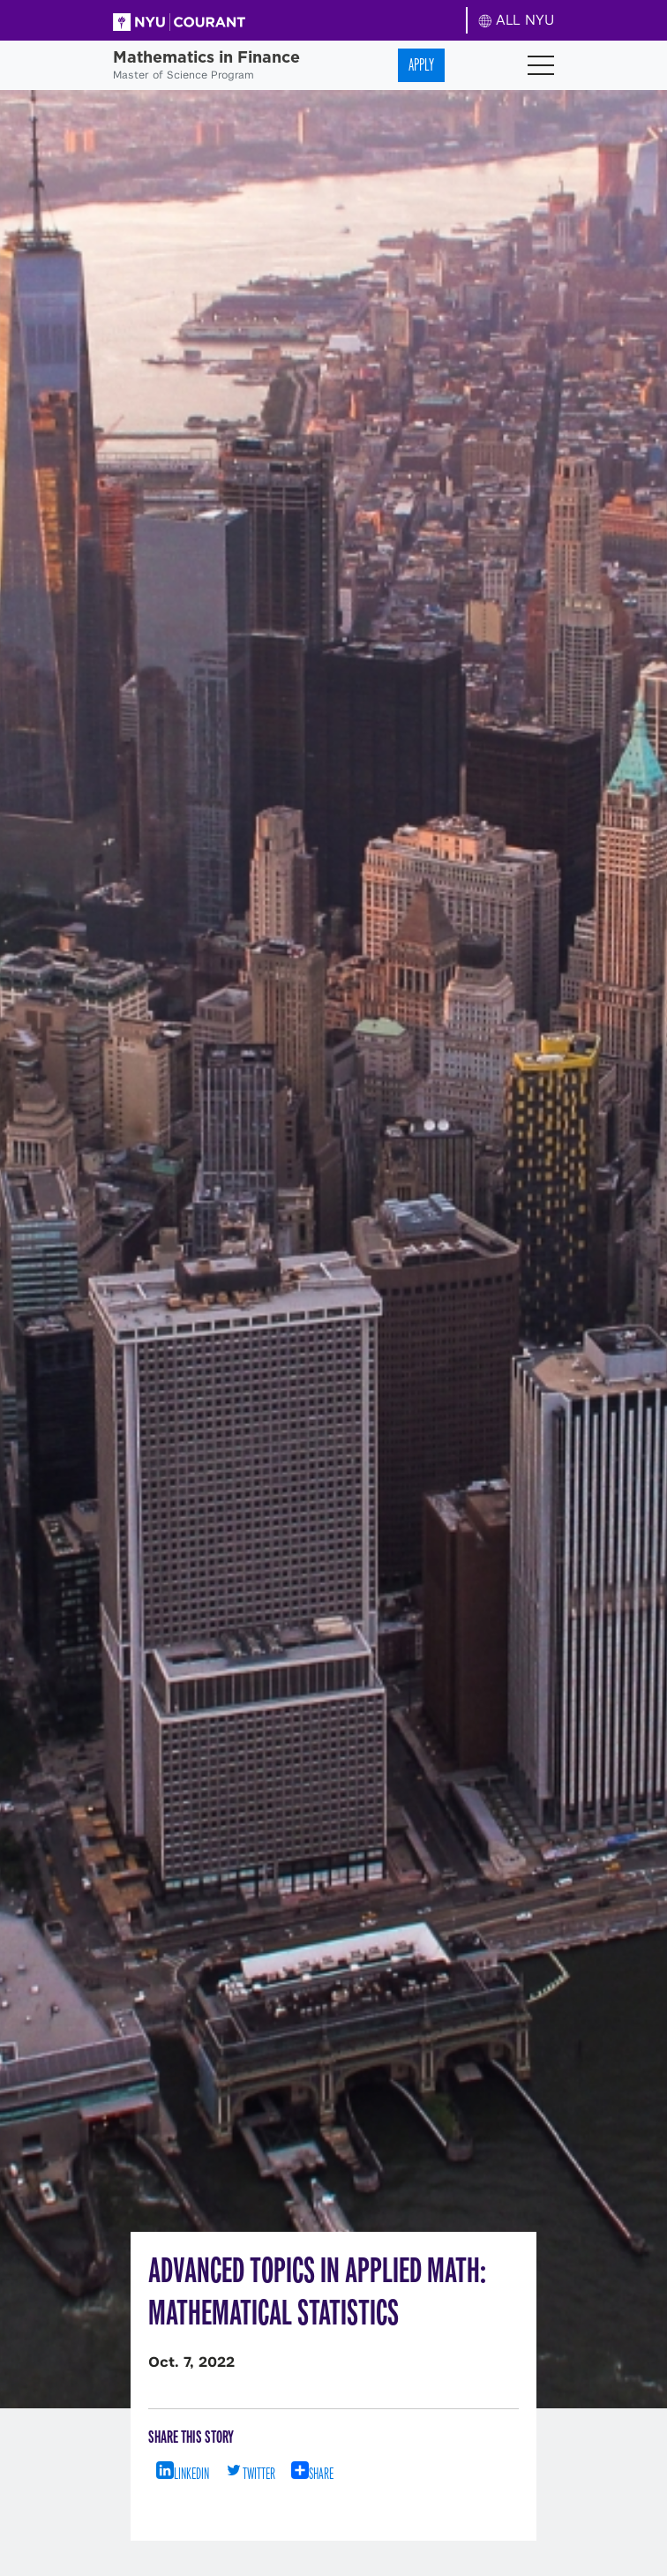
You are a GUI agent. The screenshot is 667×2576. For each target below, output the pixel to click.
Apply (421, 65)
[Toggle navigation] (541, 65)
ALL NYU (516, 20)
